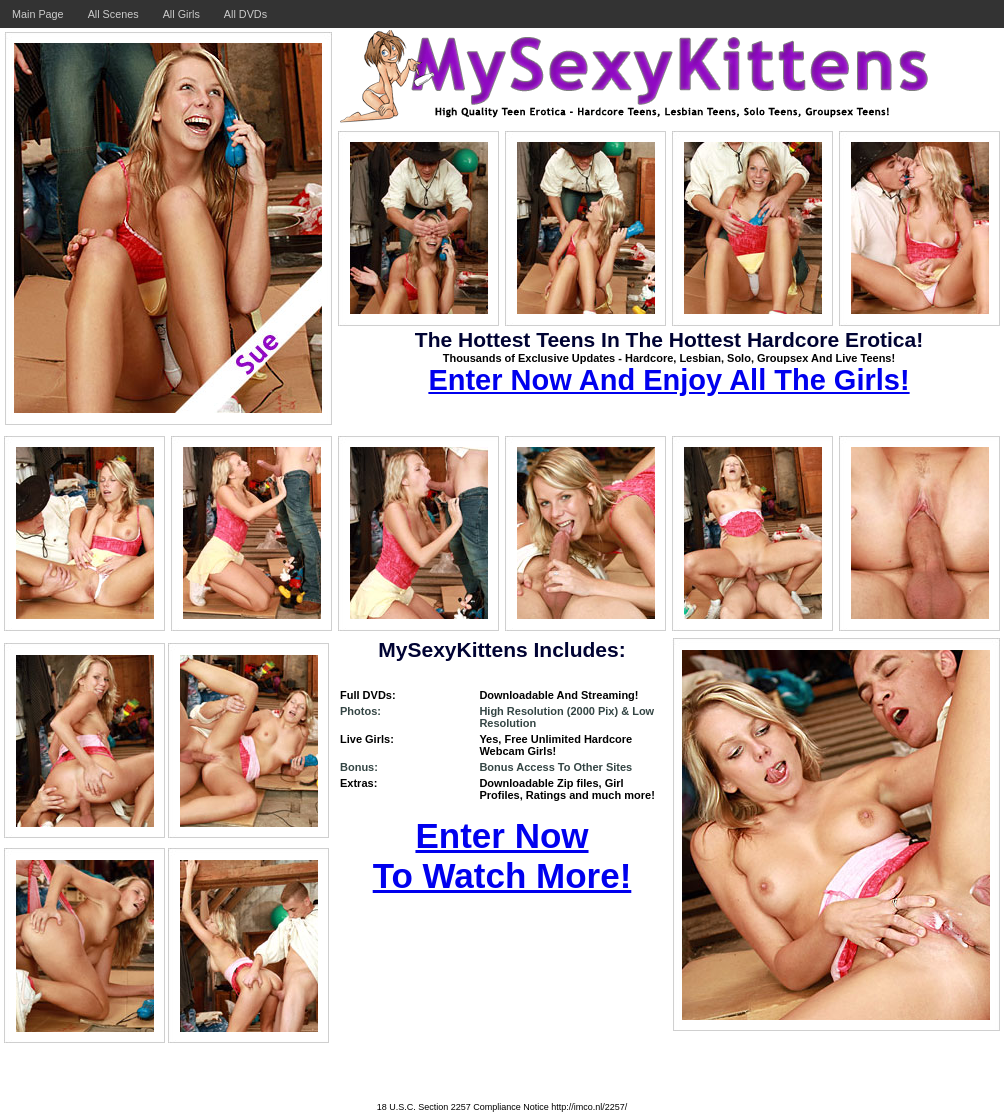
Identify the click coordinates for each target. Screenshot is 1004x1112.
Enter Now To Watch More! (502, 855)
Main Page (38, 14)
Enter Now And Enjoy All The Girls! (668, 380)
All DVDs (245, 14)
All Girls (181, 14)
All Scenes (113, 14)
